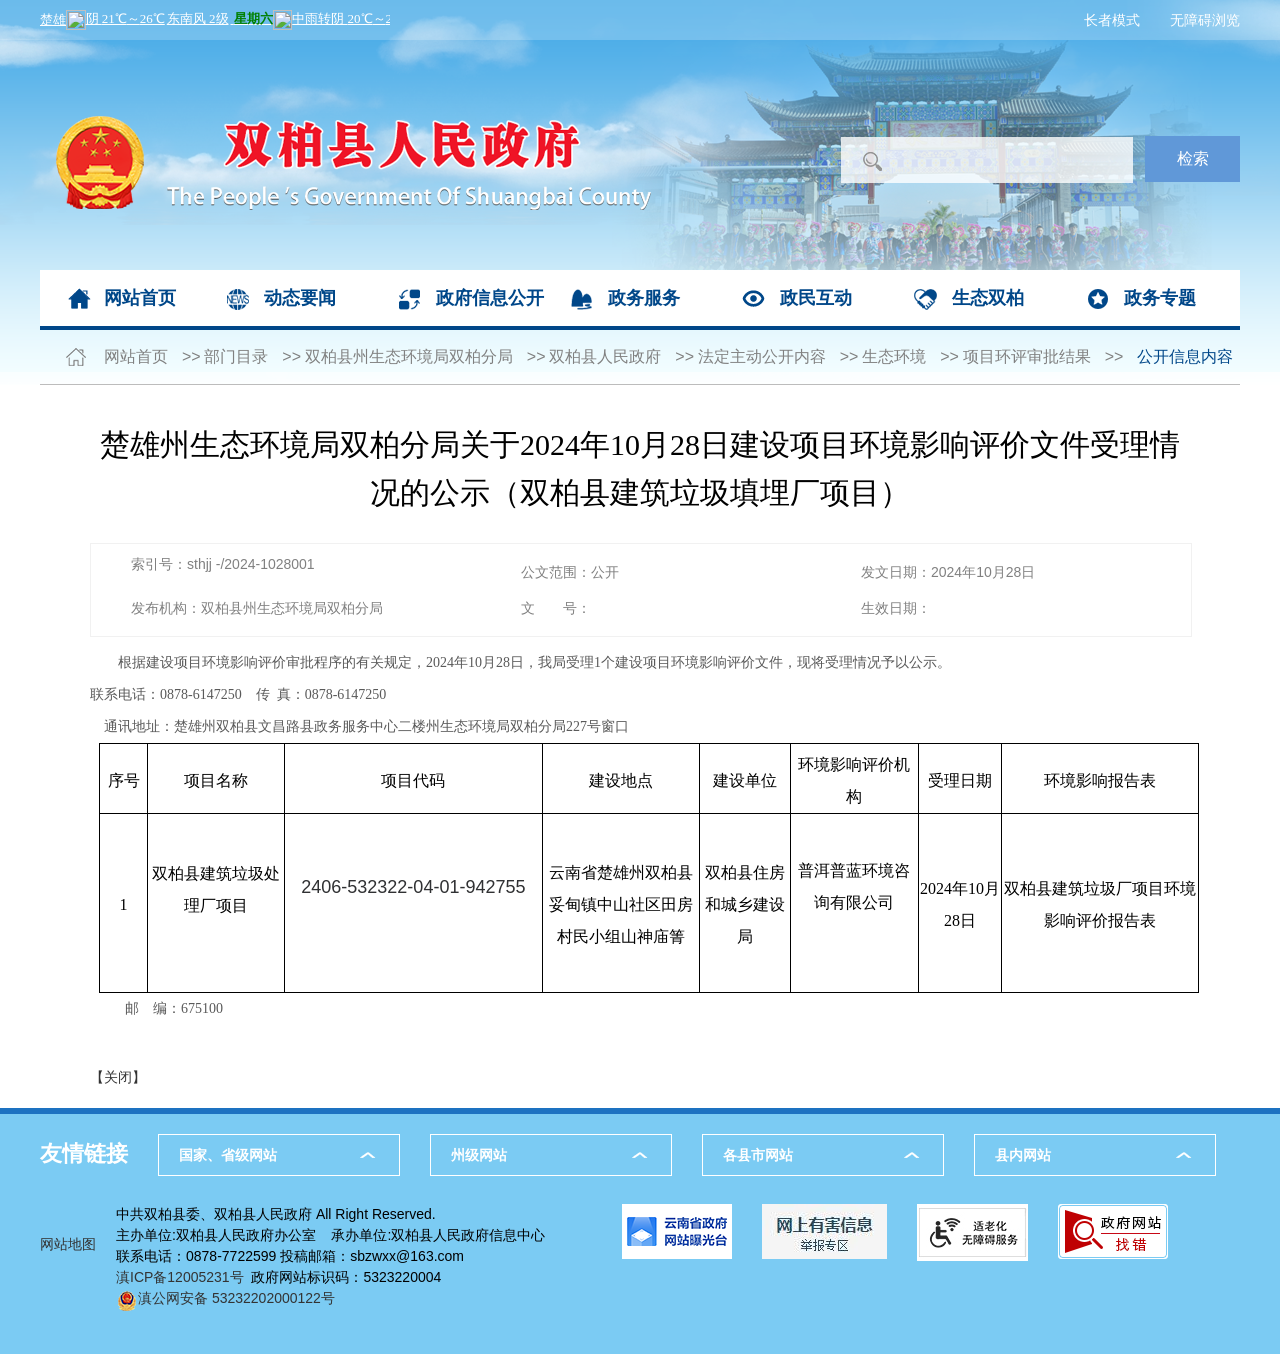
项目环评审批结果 (1027, 356)
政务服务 (644, 298)
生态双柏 (988, 298)
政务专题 (1160, 298)
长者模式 (1112, 20)
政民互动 (816, 298)
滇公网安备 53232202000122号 (225, 1298)
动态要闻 (300, 298)
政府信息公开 (490, 298)
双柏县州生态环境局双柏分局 (409, 356)
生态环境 (894, 356)
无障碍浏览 (1205, 20)
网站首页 (140, 298)
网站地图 (68, 1244)
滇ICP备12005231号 (180, 1277)
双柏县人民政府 (605, 356)
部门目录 (236, 356)
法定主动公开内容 (762, 356)
